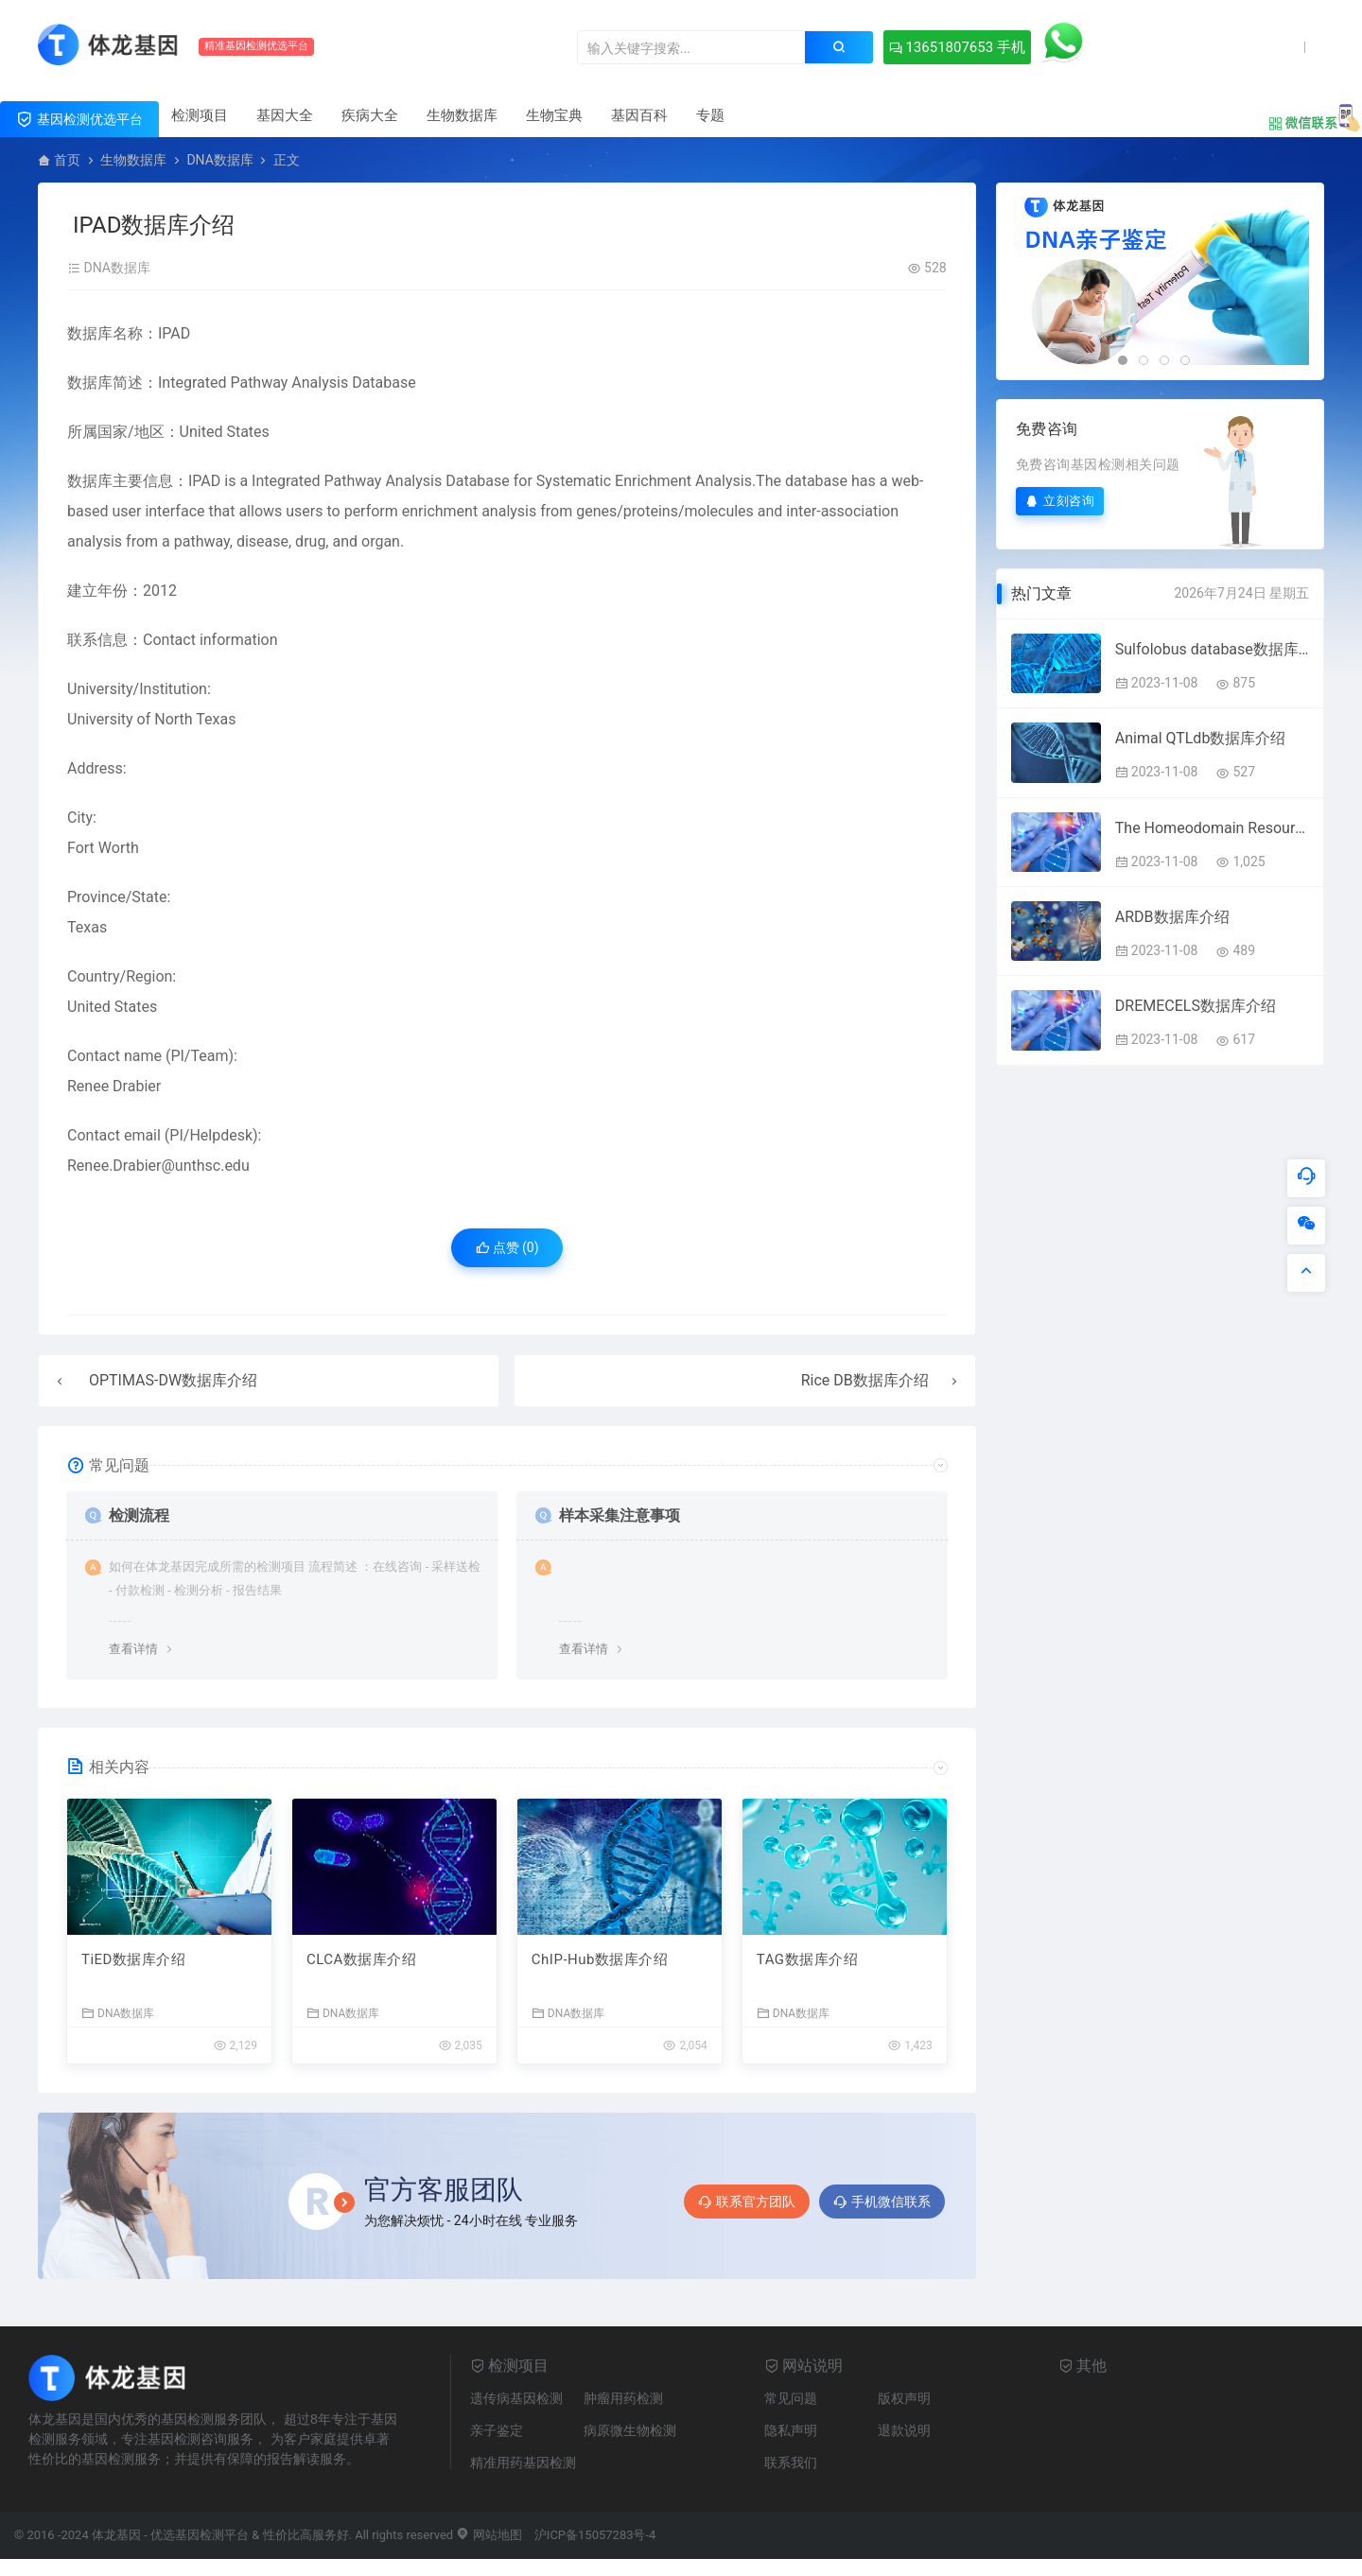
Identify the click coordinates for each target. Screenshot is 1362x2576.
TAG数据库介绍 (807, 1959)
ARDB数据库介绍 (1172, 917)
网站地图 (488, 2535)
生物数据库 (462, 115)
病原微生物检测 (630, 2430)
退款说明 (904, 2430)
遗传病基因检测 (516, 2398)
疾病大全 (369, 115)
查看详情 (133, 1649)
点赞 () (507, 1247)
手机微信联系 (882, 2201)
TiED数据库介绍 (133, 1959)
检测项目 (199, 115)
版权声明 (904, 2398)
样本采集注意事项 (619, 1515)
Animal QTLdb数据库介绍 (1200, 738)
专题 (710, 115)
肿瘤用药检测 (623, 2398)
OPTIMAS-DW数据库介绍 (173, 1380)
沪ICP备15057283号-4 (595, 2535)
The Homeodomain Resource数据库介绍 (1212, 828)
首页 (67, 159)
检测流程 (139, 1515)
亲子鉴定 (496, 2430)
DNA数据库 (219, 159)
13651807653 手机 (957, 47)
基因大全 (284, 115)
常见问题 (790, 2398)
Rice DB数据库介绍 (865, 1380)
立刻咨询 (1060, 501)
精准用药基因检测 (523, 2462)
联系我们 (790, 2462)
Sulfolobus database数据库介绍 (1212, 649)
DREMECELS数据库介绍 (1195, 1006)
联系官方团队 (746, 2201)
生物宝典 (554, 115)
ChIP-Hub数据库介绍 (600, 1959)
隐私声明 (790, 2430)
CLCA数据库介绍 (361, 1959)
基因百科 (639, 115)
